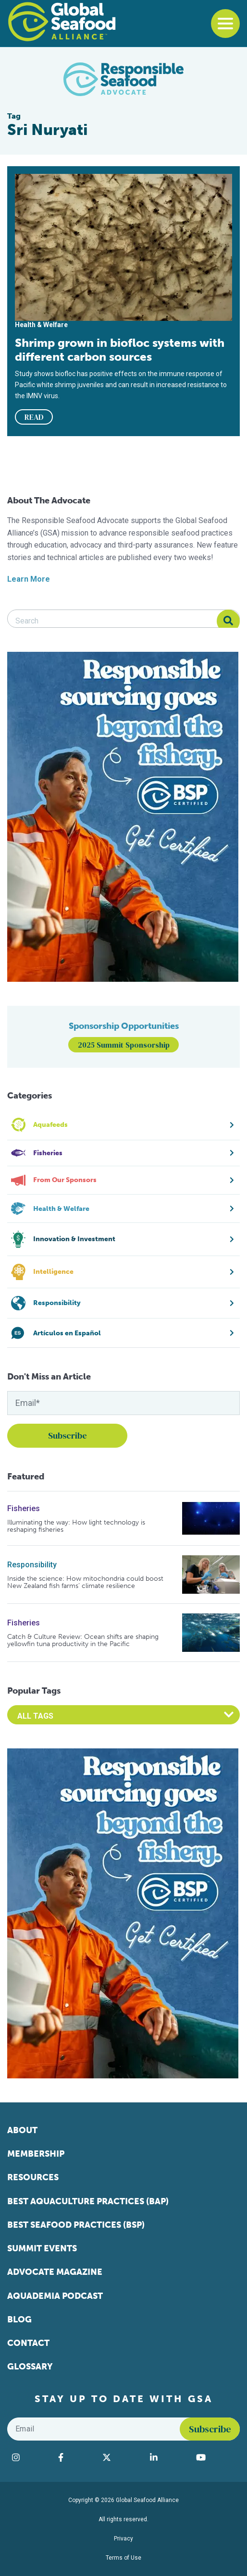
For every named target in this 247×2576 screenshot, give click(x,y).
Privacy (123, 2538)
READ (34, 417)
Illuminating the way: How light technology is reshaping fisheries (76, 1526)
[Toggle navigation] (225, 23)
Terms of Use (123, 2557)
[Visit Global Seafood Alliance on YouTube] (215, 2457)
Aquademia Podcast (55, 2296)
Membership (35, 2154)
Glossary (30, 2366)
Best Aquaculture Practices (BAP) (88, 2201)
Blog (19, 2319)
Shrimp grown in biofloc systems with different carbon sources (119, 350)
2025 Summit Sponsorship (124, 1044)
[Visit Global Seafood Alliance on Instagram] (30, 2457)
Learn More (28, 579)
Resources (33, 2177)
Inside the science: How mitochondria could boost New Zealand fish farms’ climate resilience (85, 1582)
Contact (28, 2343)
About (22, 2130)
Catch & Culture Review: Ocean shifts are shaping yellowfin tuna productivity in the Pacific (83, 1640)
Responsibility (32, 1564)
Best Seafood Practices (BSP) (76, 2225)
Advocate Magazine (54, 2272)
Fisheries (23, 1508)
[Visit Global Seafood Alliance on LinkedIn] (168, 2457)
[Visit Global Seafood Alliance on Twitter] (121, 2457)
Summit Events (42, 2248)
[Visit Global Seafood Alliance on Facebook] (75, 2457)
